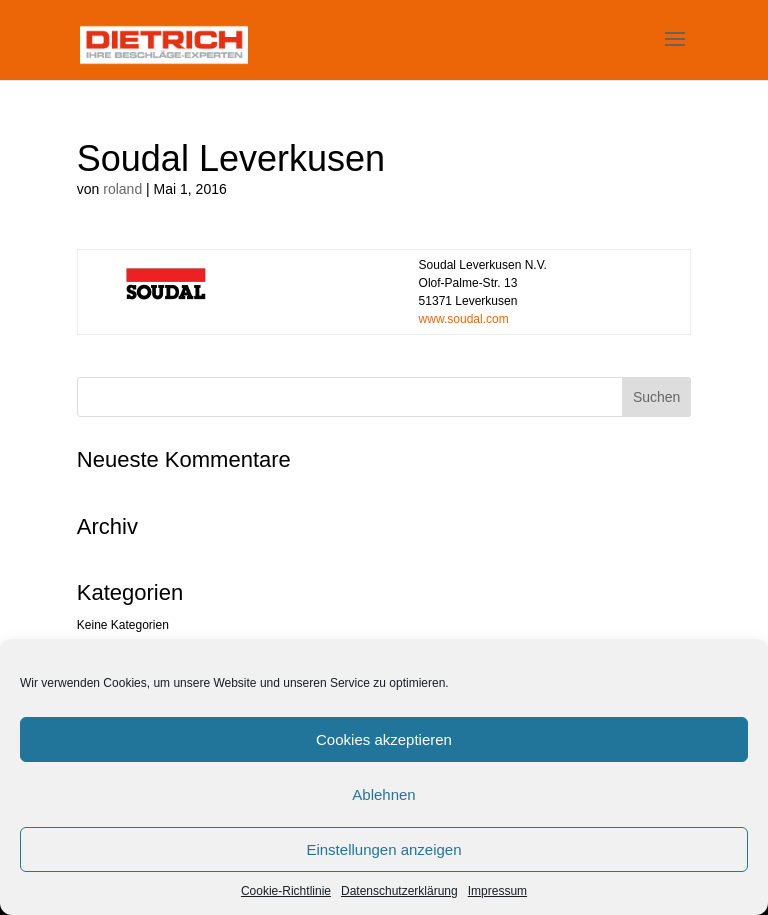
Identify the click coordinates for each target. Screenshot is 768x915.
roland (122, 189)
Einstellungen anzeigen (383, 849)
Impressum (497, 891)
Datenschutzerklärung (399, 891)
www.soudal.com (464, 319)
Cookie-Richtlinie (286, 891)
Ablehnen (383, 794)
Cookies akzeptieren (384, 739)
